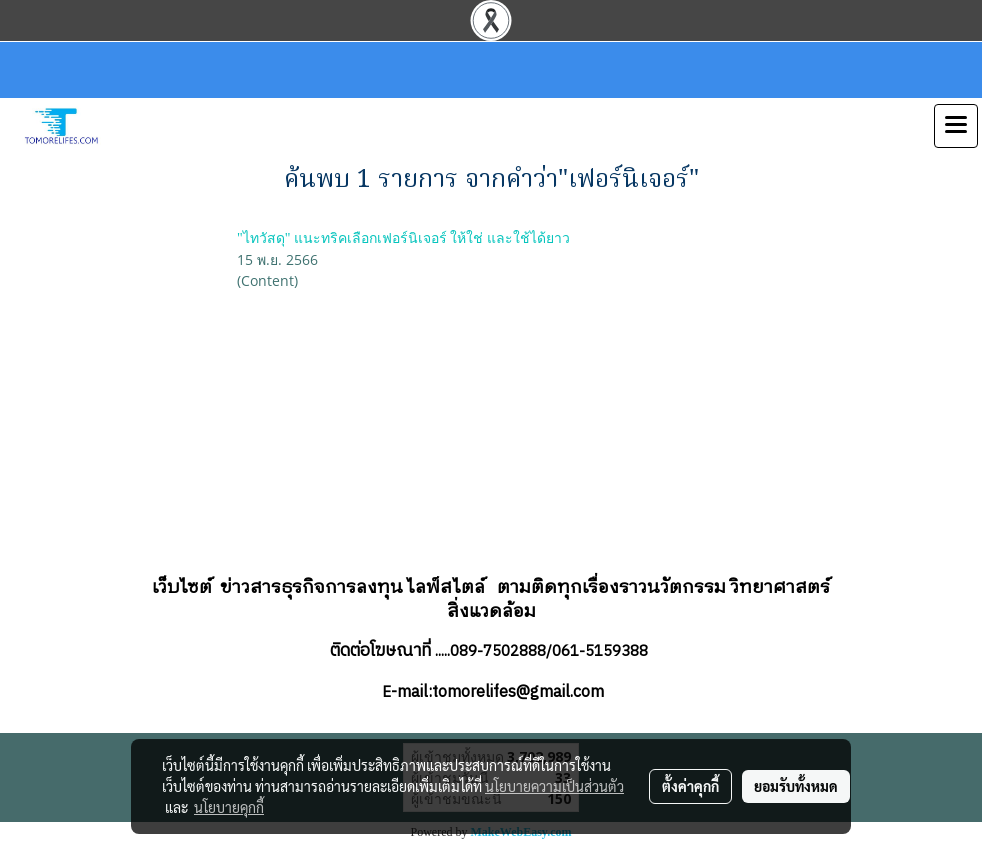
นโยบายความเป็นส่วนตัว (554, 786)
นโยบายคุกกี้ (229, 807)
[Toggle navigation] (956, 126)
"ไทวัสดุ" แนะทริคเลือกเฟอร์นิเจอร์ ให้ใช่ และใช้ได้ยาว (403, 238)
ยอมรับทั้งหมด (796, 786)
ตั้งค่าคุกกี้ (690, 786)
